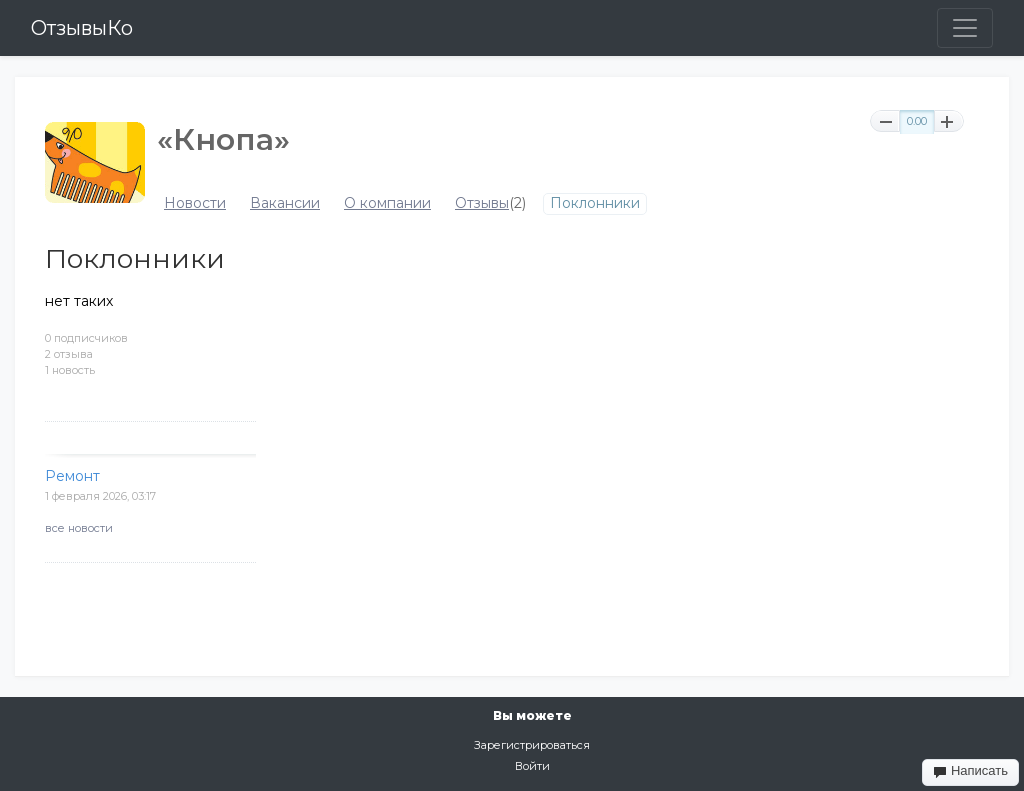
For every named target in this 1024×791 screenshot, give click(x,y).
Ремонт (72, 476)
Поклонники (595, 203)
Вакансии (285, 203)
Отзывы (482, 203)
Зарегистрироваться (532, 745)
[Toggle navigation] (965, 28)
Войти (532, 766)
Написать (970, 771)
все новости (79, 528)
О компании (387, 203)
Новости (195, 203)
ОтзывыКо (82, 28)
